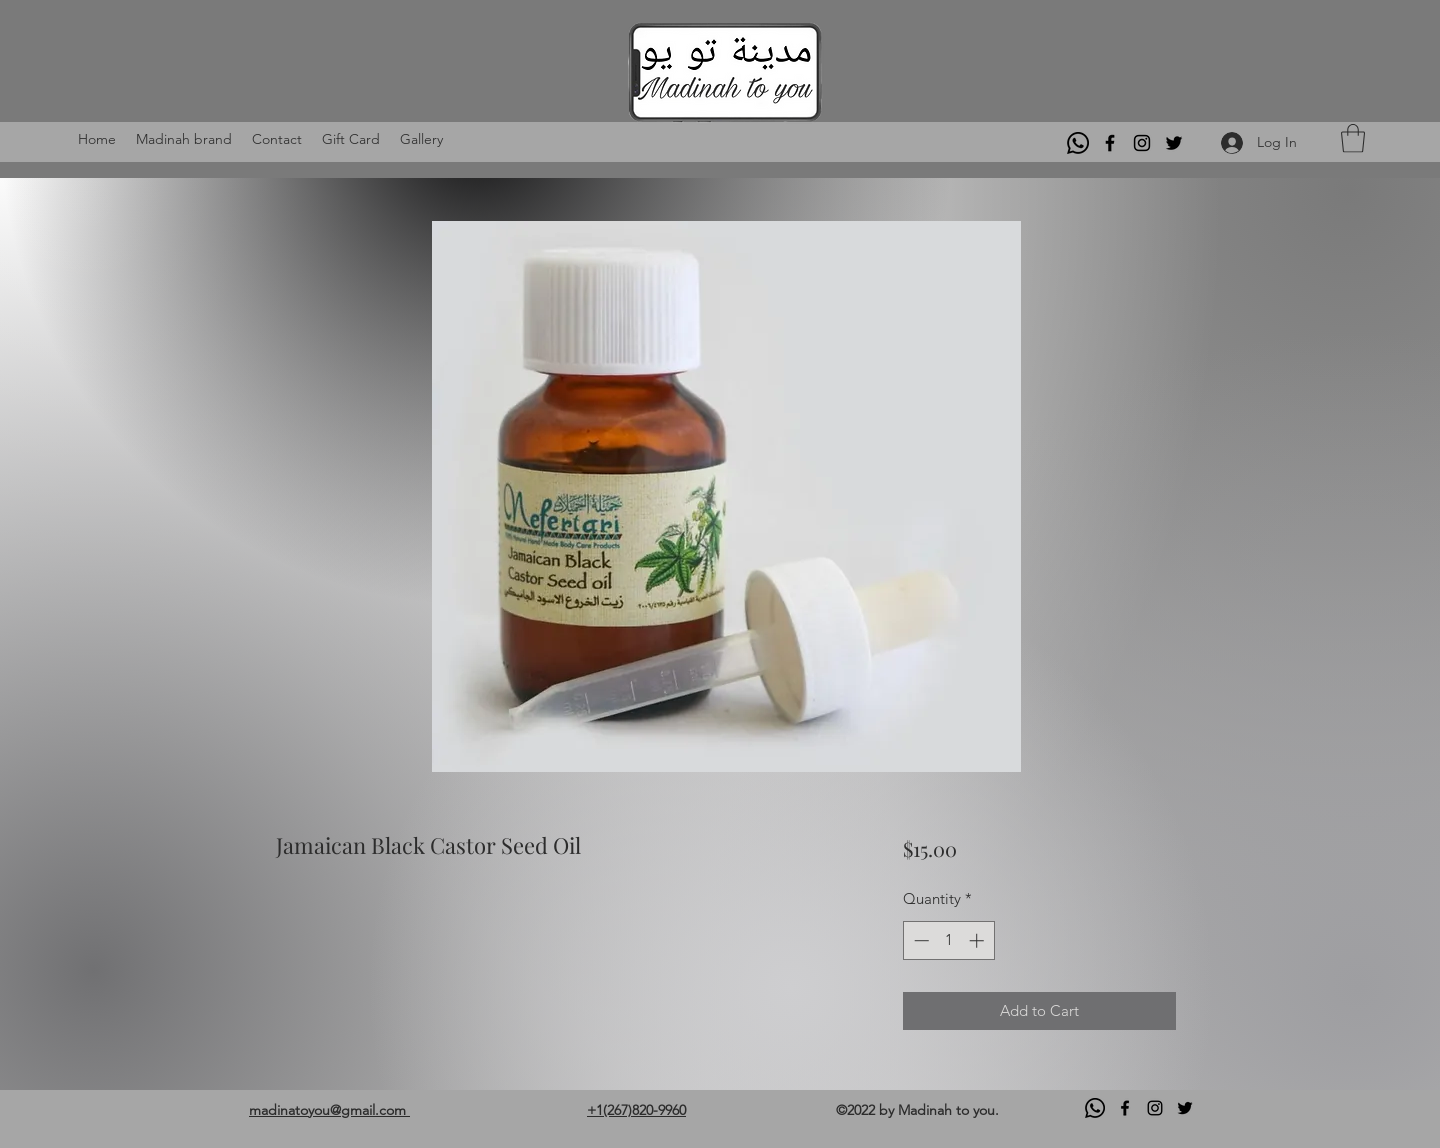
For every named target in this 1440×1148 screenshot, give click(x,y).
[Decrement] (919, 940)
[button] (1353, 138)
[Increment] (978, 940)
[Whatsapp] (1078, 143)
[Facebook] (1110, 143)
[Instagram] (1142, 143)
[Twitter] (1174, 143)
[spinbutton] (948, 940)
